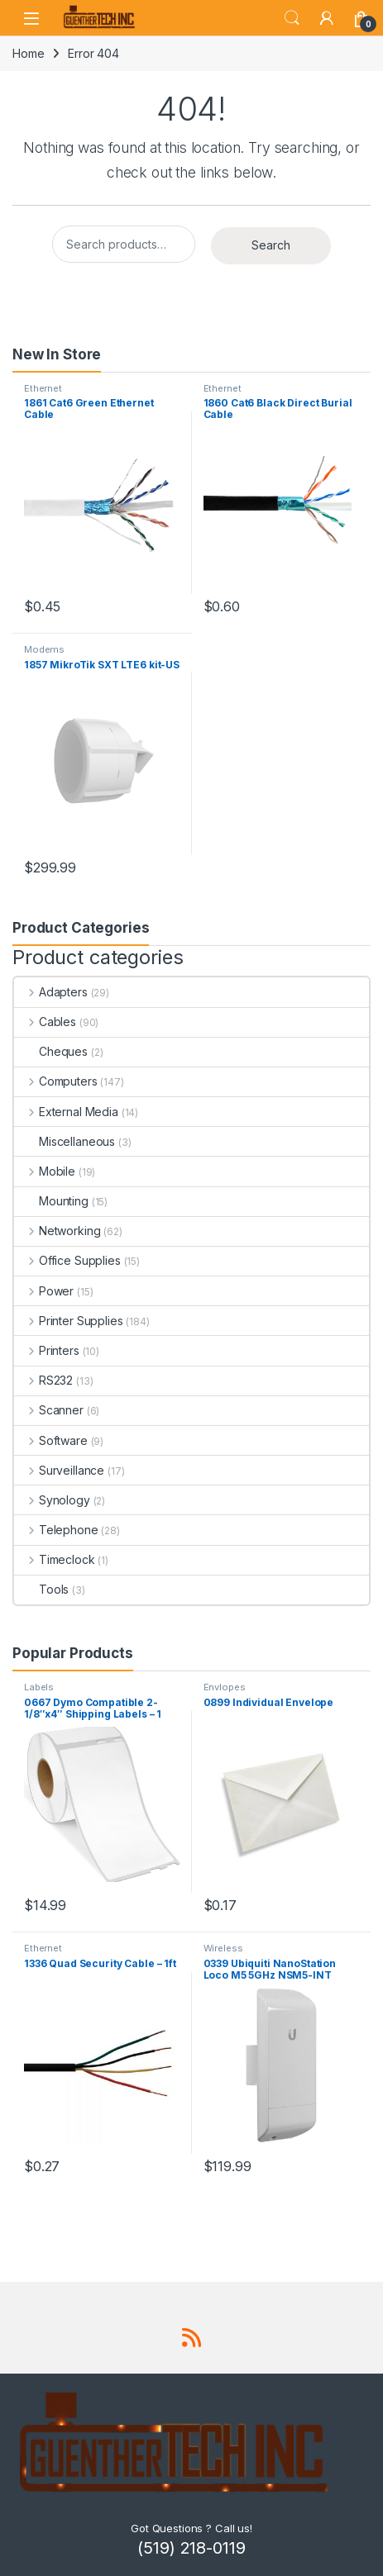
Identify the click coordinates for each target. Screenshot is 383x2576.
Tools (41, 1589)
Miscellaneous (64, 1141)
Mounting (51, 1201)
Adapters (51, 992)
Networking (57, 1231)
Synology (52, 1500)
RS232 (43, 1380)
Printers (46, 1350)
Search (292, 18)
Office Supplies (67, 1260)
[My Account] (327, 18)
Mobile (44, 1171)
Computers (56, 1081)
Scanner (49, 1410)
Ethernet (43, 388)
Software (51, 1440)
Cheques (51, 1051)
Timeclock (54, 1559)
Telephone (56, 1530)
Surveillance (59, 1470)
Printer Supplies (68, 1321)
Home (28, 53)
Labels (39, 1687)
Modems (44, 649)
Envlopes (224, 1687)
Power (44, 1291)
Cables (45, 1022)
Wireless (223, 1948)
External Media (66, 1112)
